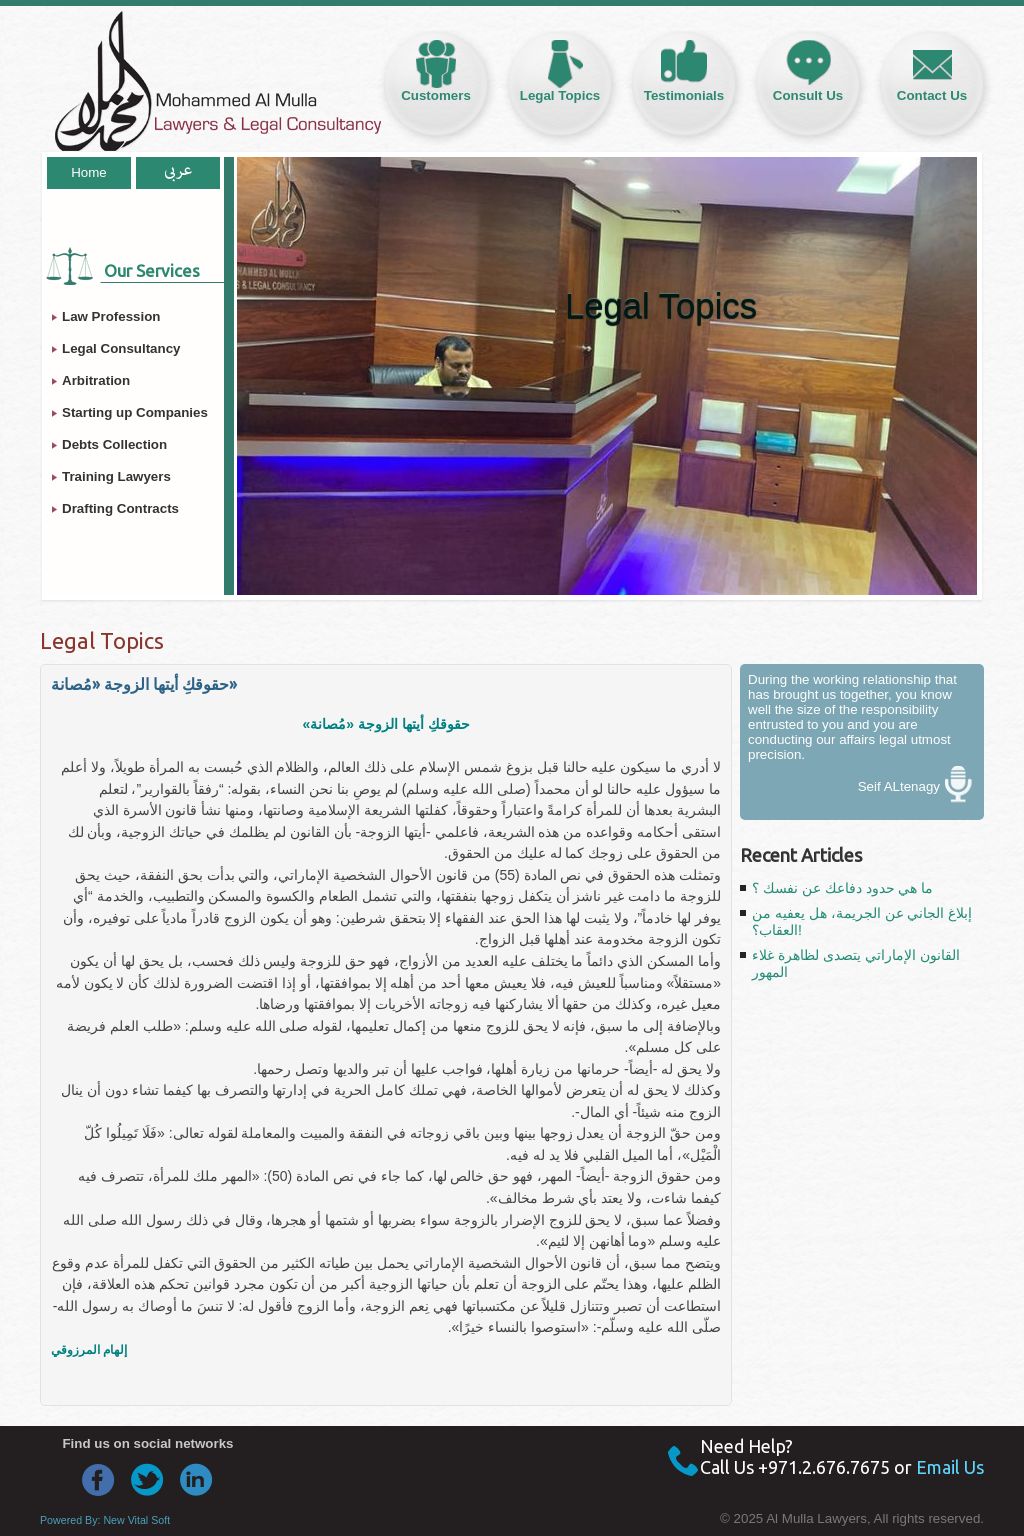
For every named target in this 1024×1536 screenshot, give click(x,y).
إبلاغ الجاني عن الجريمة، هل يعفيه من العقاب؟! (862, 921)
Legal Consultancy (121, 348)
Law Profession (111, 316)
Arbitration (96, 380)
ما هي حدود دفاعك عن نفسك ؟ (842, 888)
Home (89, 172)
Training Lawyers (116, 476)
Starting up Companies (135, 412)
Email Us (950, 1467)
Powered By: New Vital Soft (105, 1520)
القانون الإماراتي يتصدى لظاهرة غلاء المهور (856, 963)
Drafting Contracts (120, 508)
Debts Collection (114, 444)
